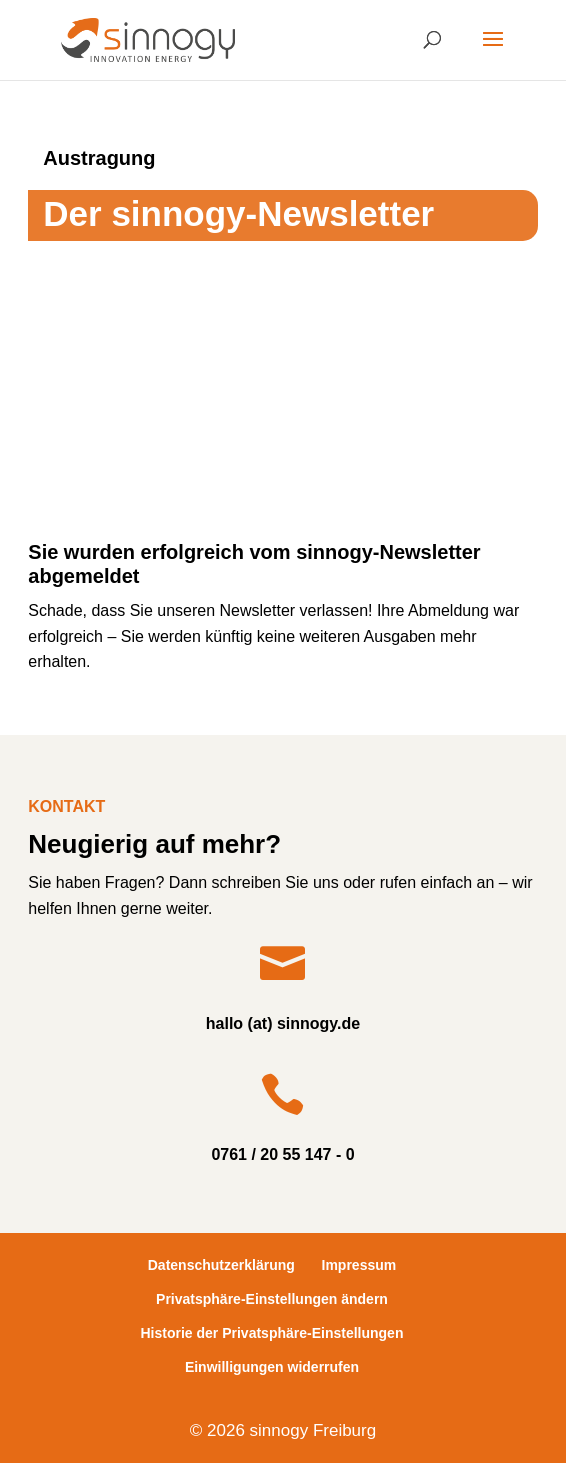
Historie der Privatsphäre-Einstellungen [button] (272, 1333)
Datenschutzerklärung (221, 1265)
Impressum (359, 1265)
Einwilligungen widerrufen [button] (272, 1367)
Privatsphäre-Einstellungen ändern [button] (272, 1299)
